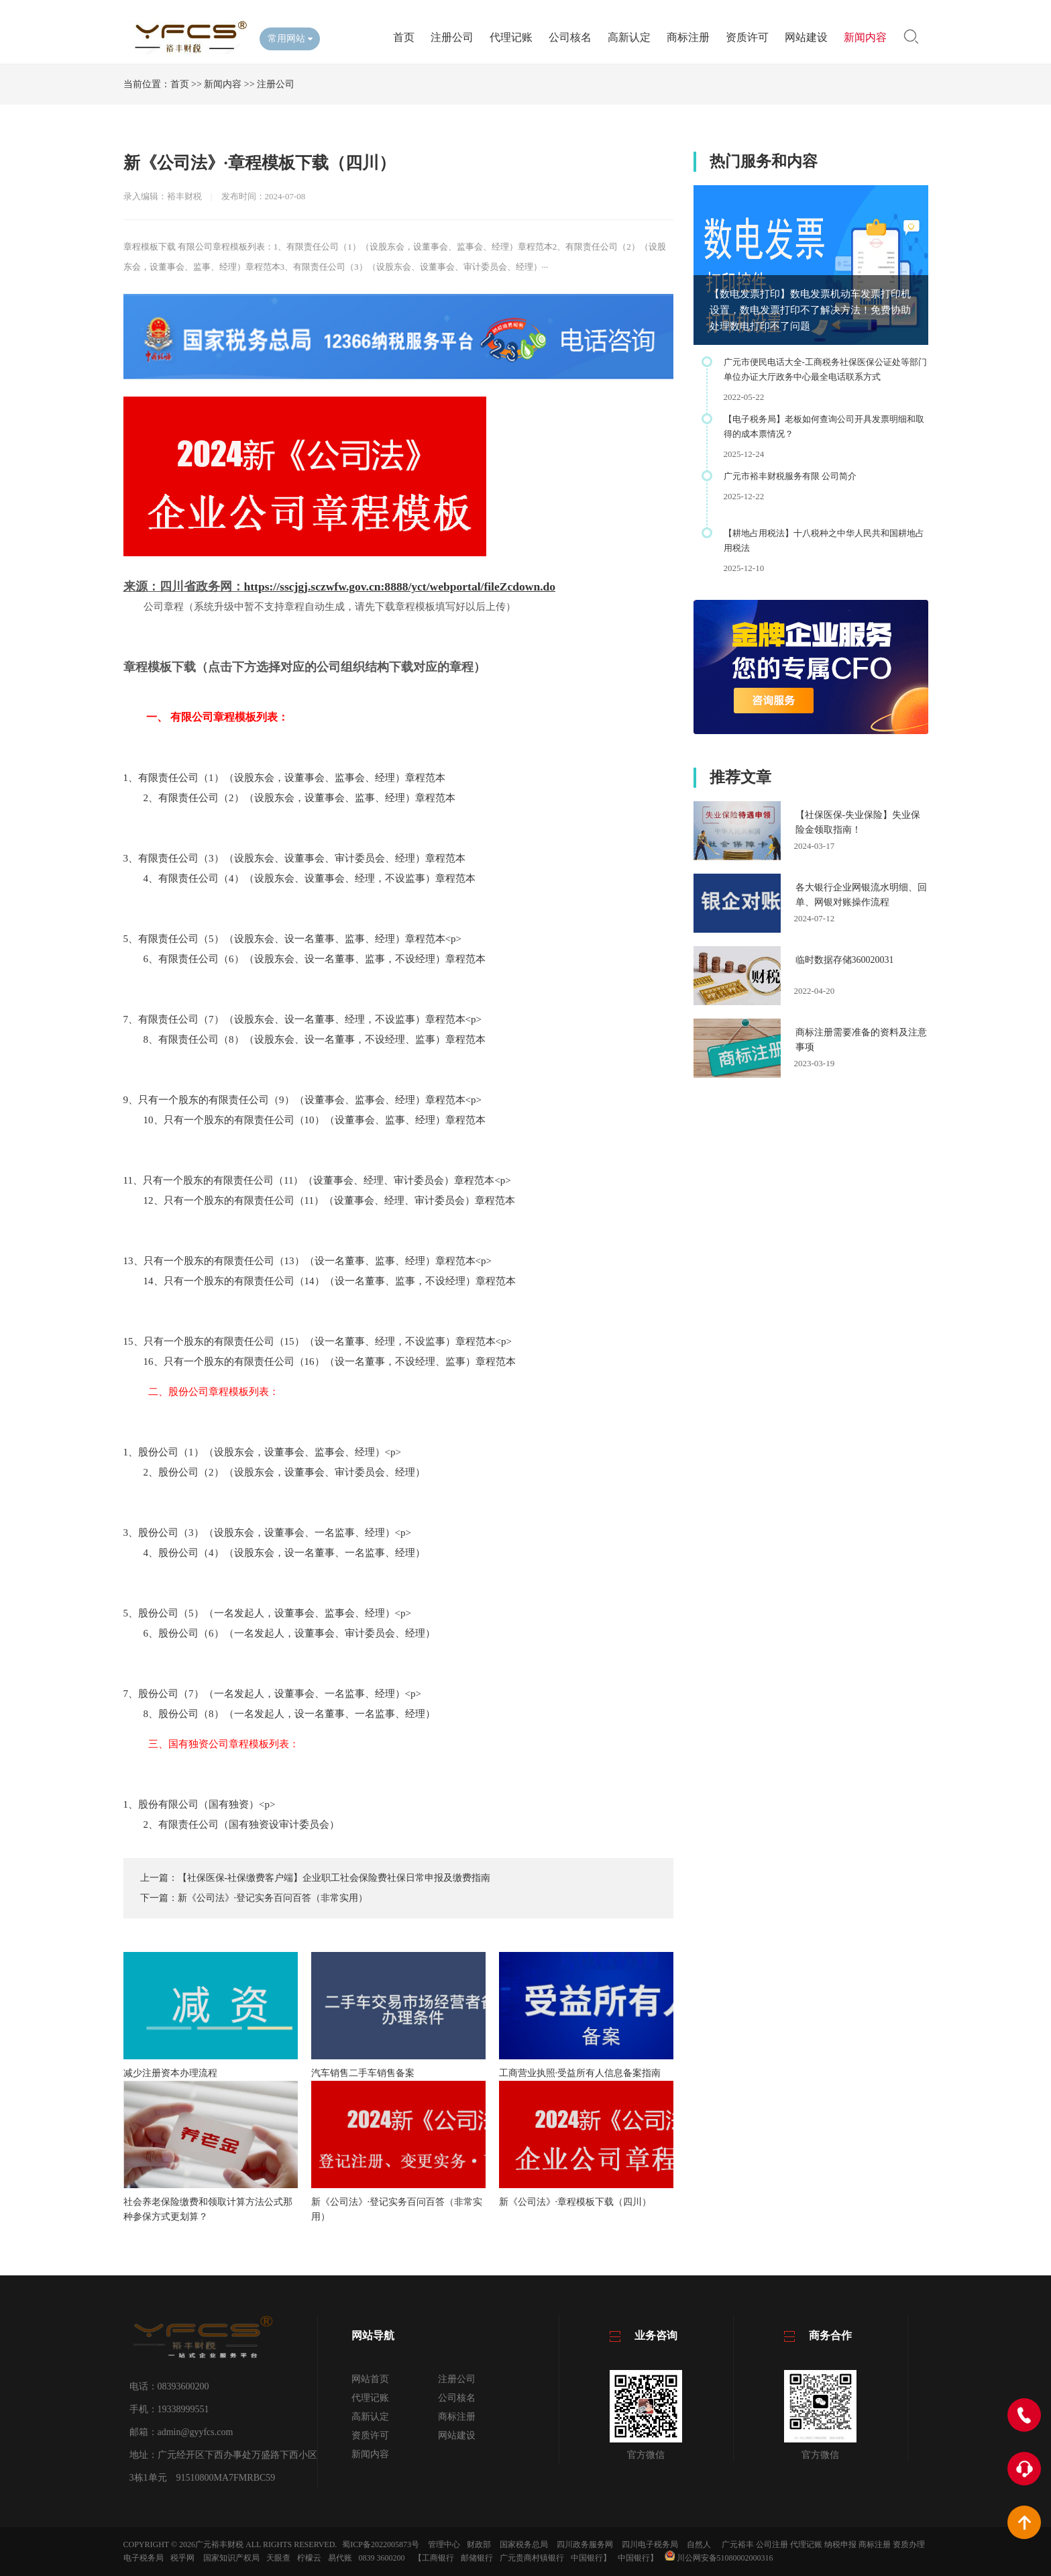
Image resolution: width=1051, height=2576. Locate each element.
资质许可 (747, 37)
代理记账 (511, 37)
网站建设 (806, 37)
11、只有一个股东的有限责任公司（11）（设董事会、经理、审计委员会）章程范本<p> (317, 1180)
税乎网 (182, 2558)
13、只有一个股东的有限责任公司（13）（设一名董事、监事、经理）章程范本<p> (307, 1260)
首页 (403, 37)
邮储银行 (477, 2558)
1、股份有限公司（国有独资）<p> (199, 1804)
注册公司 (452, 37)
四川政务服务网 (585, 2544)
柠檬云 (309, 2558)
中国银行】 (591, 2558)
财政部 (479, 2544)
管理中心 (444, 2544)
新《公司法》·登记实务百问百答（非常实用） (273, 1898)
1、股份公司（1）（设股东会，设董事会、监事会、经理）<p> (262, 1452)
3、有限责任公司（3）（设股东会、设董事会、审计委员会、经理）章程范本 (294, 858)
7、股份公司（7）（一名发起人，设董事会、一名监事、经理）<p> (272, 1693)
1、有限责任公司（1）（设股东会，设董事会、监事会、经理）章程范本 (284, 777)
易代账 (340, 2558)
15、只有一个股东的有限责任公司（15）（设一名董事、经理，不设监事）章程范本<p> (317, 1341)
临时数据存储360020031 (844, 960)
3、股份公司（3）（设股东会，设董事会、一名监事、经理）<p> (267, 1532)
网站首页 (370, 2379)
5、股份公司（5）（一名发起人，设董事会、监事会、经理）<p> (267, 1613)
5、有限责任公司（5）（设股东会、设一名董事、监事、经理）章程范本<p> (292, 938)
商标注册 (688, 37)
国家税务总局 (524, 2544)
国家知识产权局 (231, 2558)
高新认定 (629, 37)
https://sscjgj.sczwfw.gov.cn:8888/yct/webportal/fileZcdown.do (400, 586)
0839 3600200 (382, 2558)
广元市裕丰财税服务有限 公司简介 (790, 476)
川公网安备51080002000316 (719, 2558)
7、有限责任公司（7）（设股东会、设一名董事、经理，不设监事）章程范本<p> (302, 1019)
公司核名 (570, 37)
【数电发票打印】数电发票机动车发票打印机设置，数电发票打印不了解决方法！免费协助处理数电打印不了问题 (810, 310)
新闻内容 (865, 37)
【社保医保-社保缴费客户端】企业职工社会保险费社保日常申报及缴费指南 (334, 1878)
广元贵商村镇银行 (532, 2558)
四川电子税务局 (650, 2544)
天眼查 (278, 2558)
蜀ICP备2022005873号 (380, 2544)
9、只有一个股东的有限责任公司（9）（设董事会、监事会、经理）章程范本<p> (302, 1099)
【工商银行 (434, 2558)
